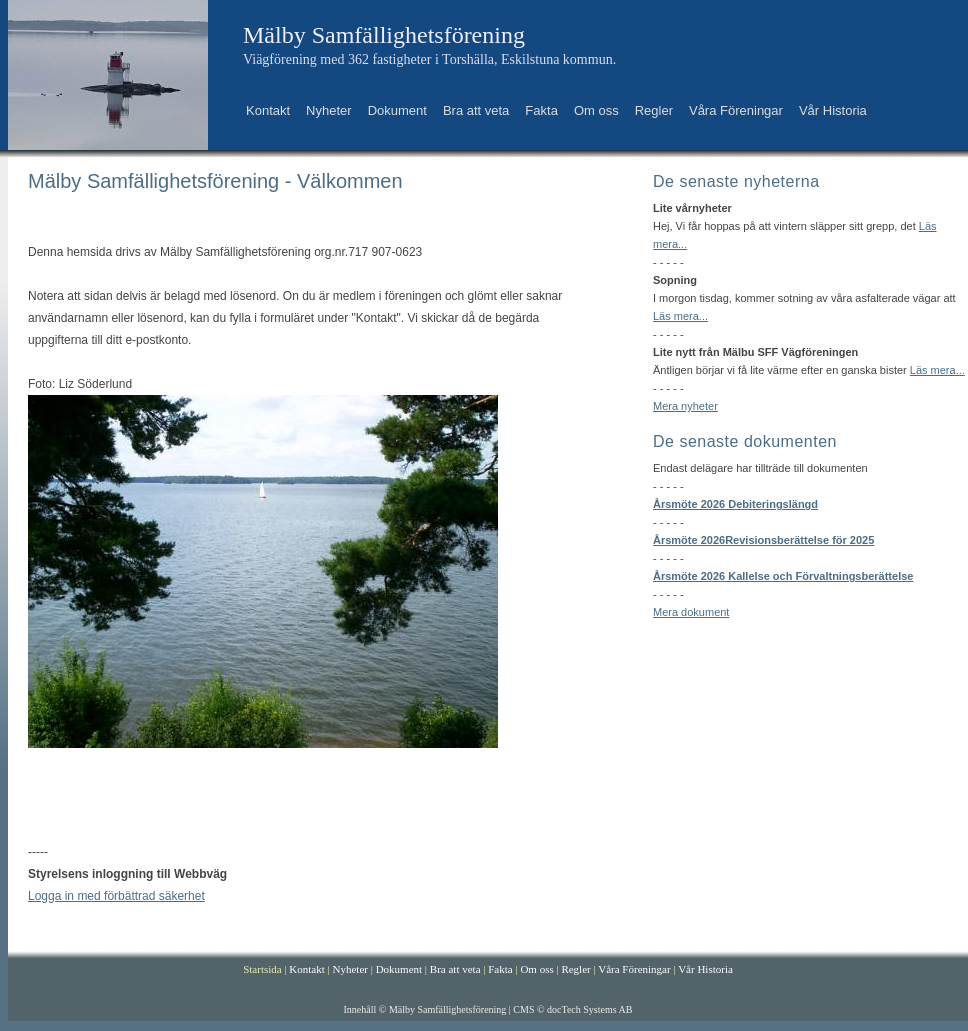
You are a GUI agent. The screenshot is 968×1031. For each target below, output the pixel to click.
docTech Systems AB (589, 1009)
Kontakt (268, 110)
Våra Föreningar (736, 110)
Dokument (397, 110)
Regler (654, 110)
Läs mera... (680, 316)
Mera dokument (691, 612)
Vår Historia (833, 110)
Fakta (541, 110)
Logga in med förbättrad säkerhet (116, 896)
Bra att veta (476, 110)
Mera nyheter (685, 406)
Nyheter (329, 110)
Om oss (596, 110)
